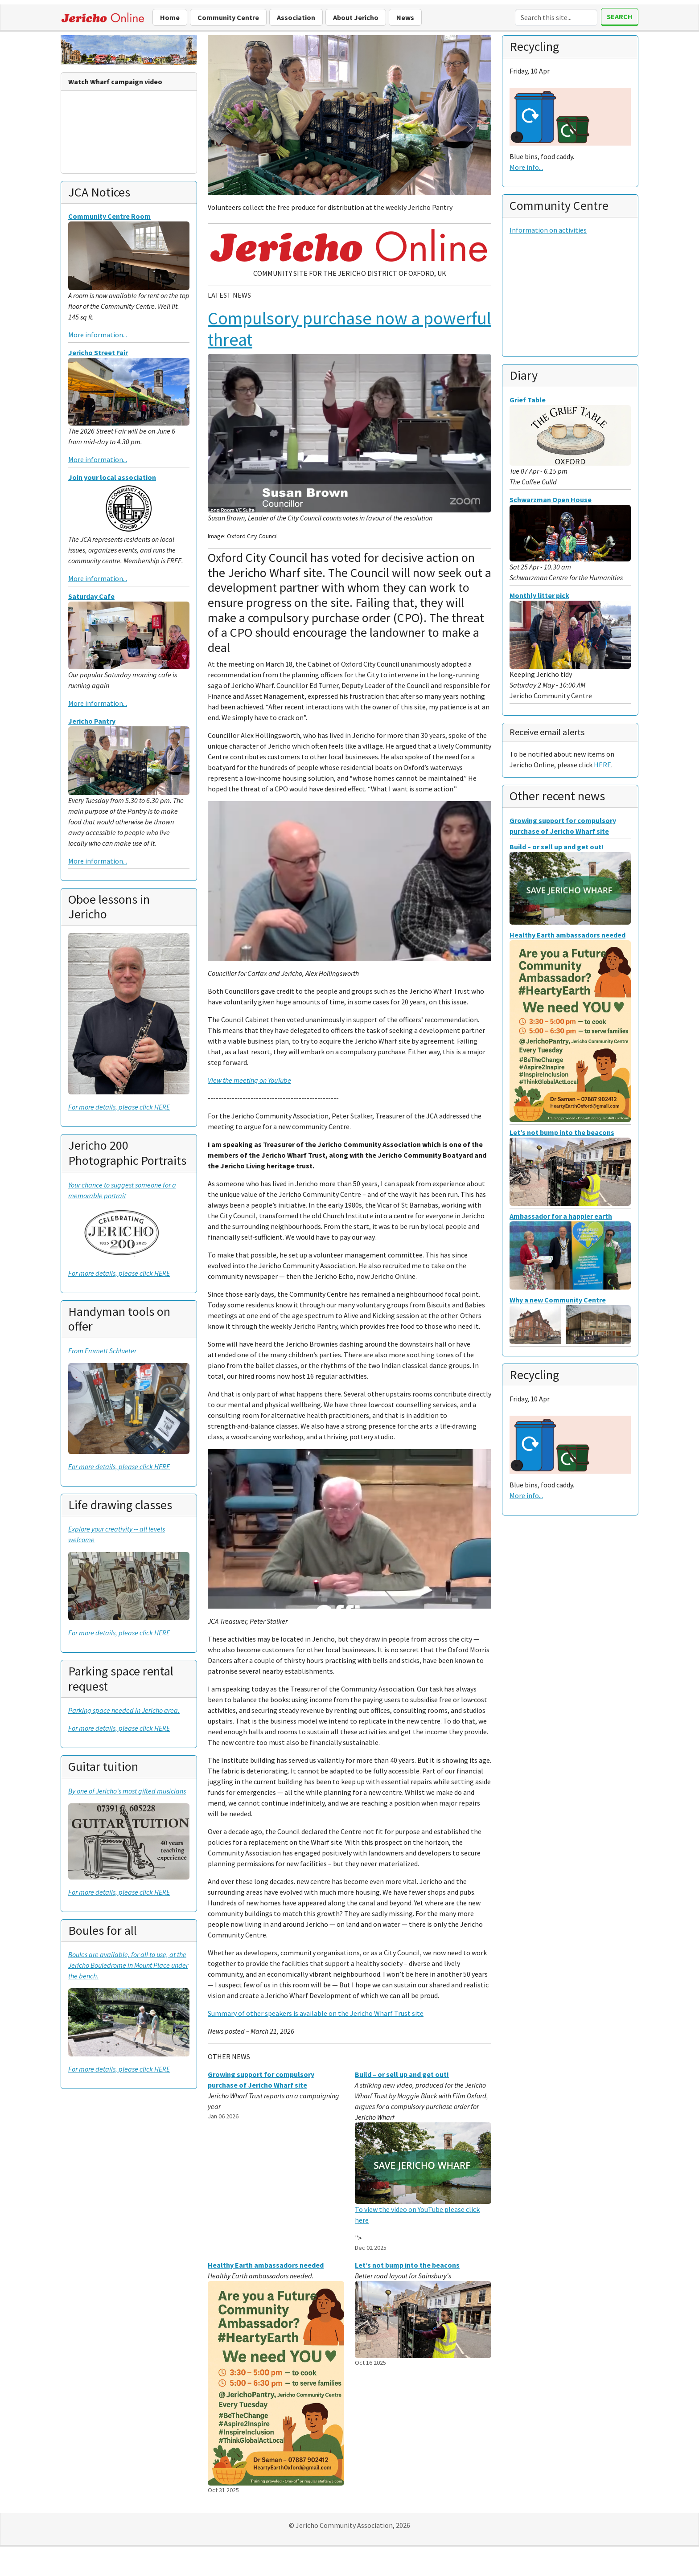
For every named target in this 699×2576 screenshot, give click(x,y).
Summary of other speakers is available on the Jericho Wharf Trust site (316, 2013)
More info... (526, 167)
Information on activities (548, 229)
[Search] (556, 17)
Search (620, 16)
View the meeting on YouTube (249, 1080)
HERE (602, 764)
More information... (97, 334)
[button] (229, 127)
